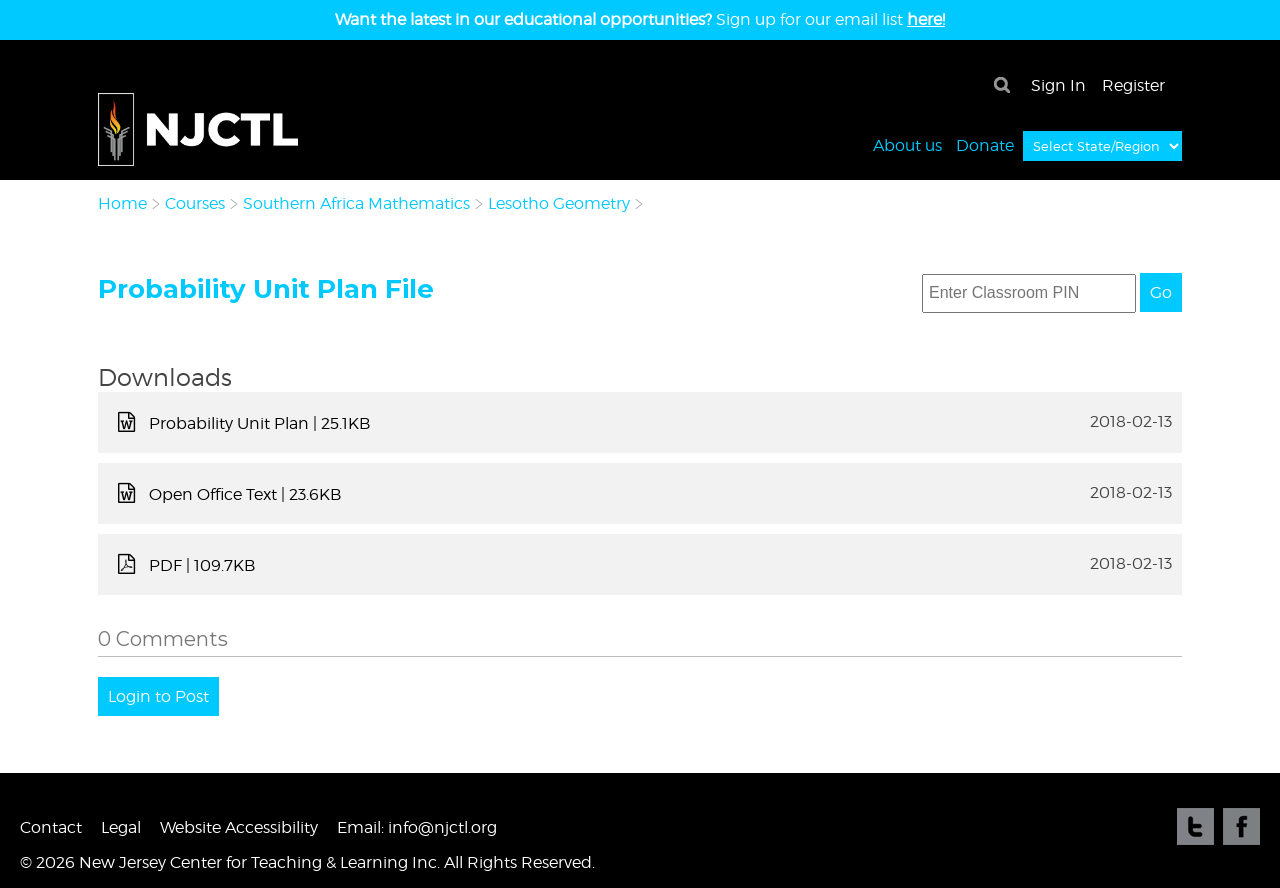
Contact (51, 827)
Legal (121, 827)
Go (1161, 292)
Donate (985, 144)
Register (1133, 85)
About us (907, 144)
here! (926, 19)
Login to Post (158, 696)
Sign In (1058, 85)
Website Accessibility (239, 827)
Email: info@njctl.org (417, 827)
